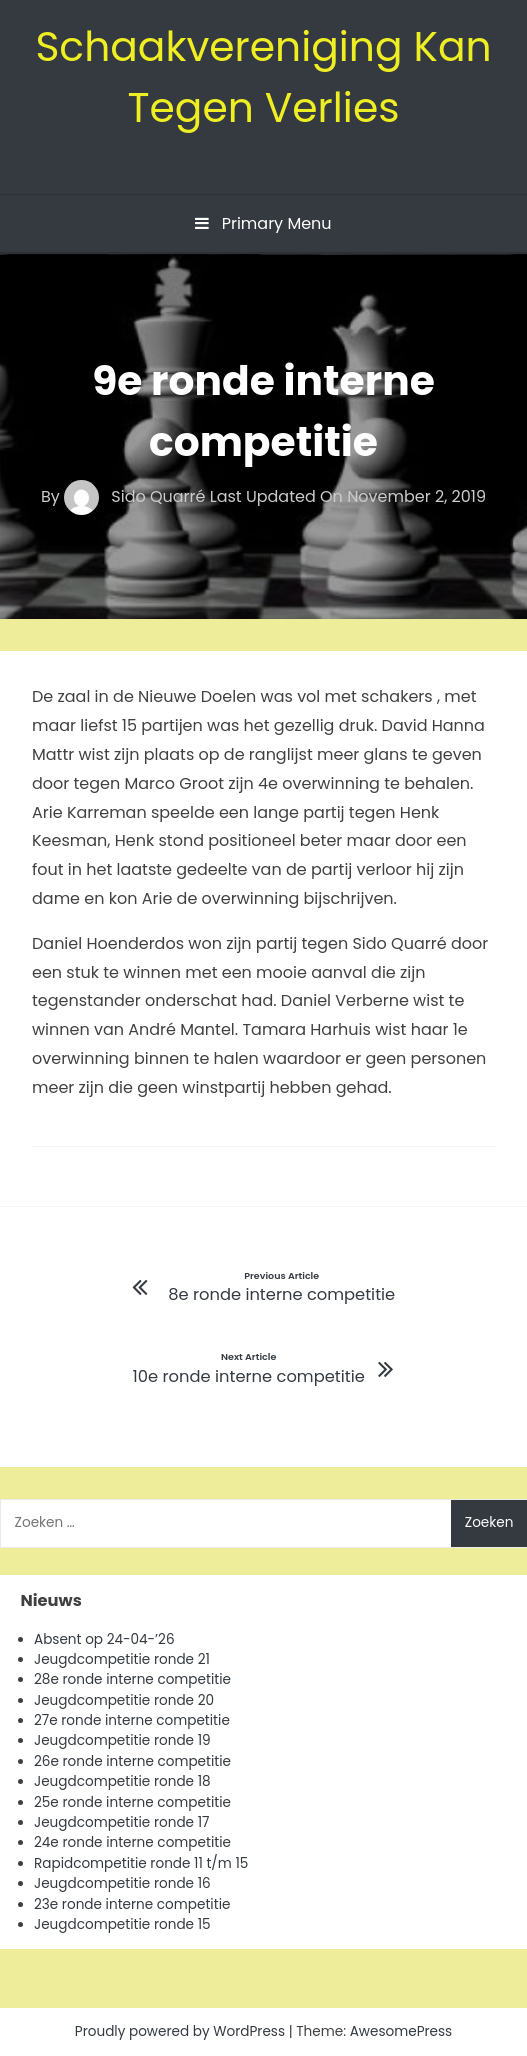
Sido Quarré (137, 496)
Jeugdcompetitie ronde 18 (122, 1781)
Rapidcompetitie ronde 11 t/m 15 (141, 1863)
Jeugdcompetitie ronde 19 (122, 1740)
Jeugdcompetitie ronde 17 (121, 1822)
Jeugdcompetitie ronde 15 (122, 1924)
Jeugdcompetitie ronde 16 (122, 1883)
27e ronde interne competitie (132, 1720)
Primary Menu (263, 223)
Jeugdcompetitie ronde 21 (122, 1659)
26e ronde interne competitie (132, 1761)
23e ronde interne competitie (132, 1904)
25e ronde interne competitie (132, 1802)
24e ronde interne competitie (132, 1842)
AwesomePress (401, 2031)
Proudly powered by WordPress (182, 2031)
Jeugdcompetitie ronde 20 (124, 1700)
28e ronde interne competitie (132, 1679)
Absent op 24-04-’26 (104, 1639)
